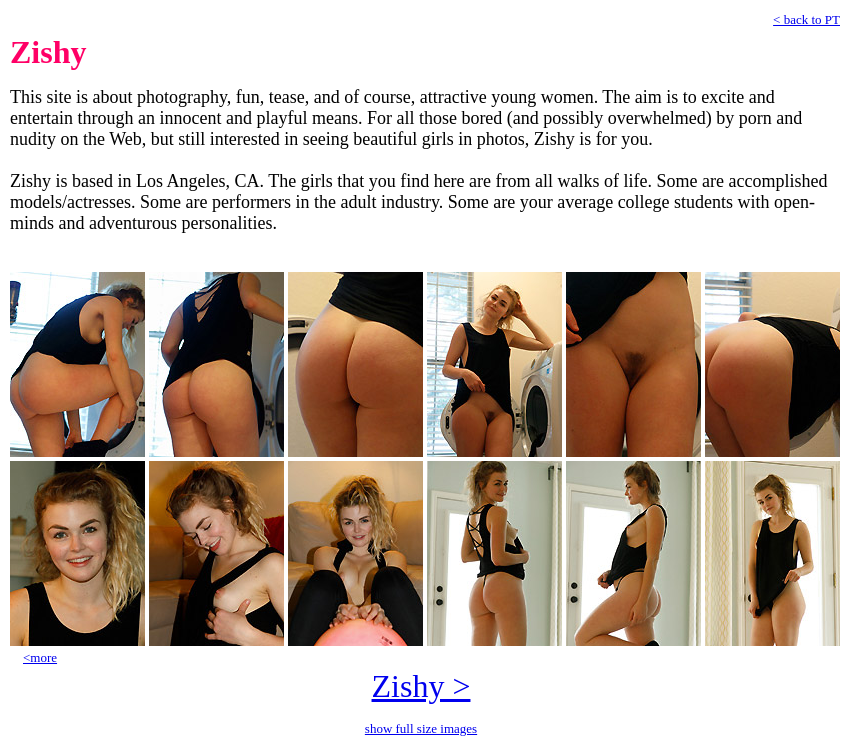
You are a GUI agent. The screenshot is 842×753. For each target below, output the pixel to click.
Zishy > (421, 686)
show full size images (421, 728)
